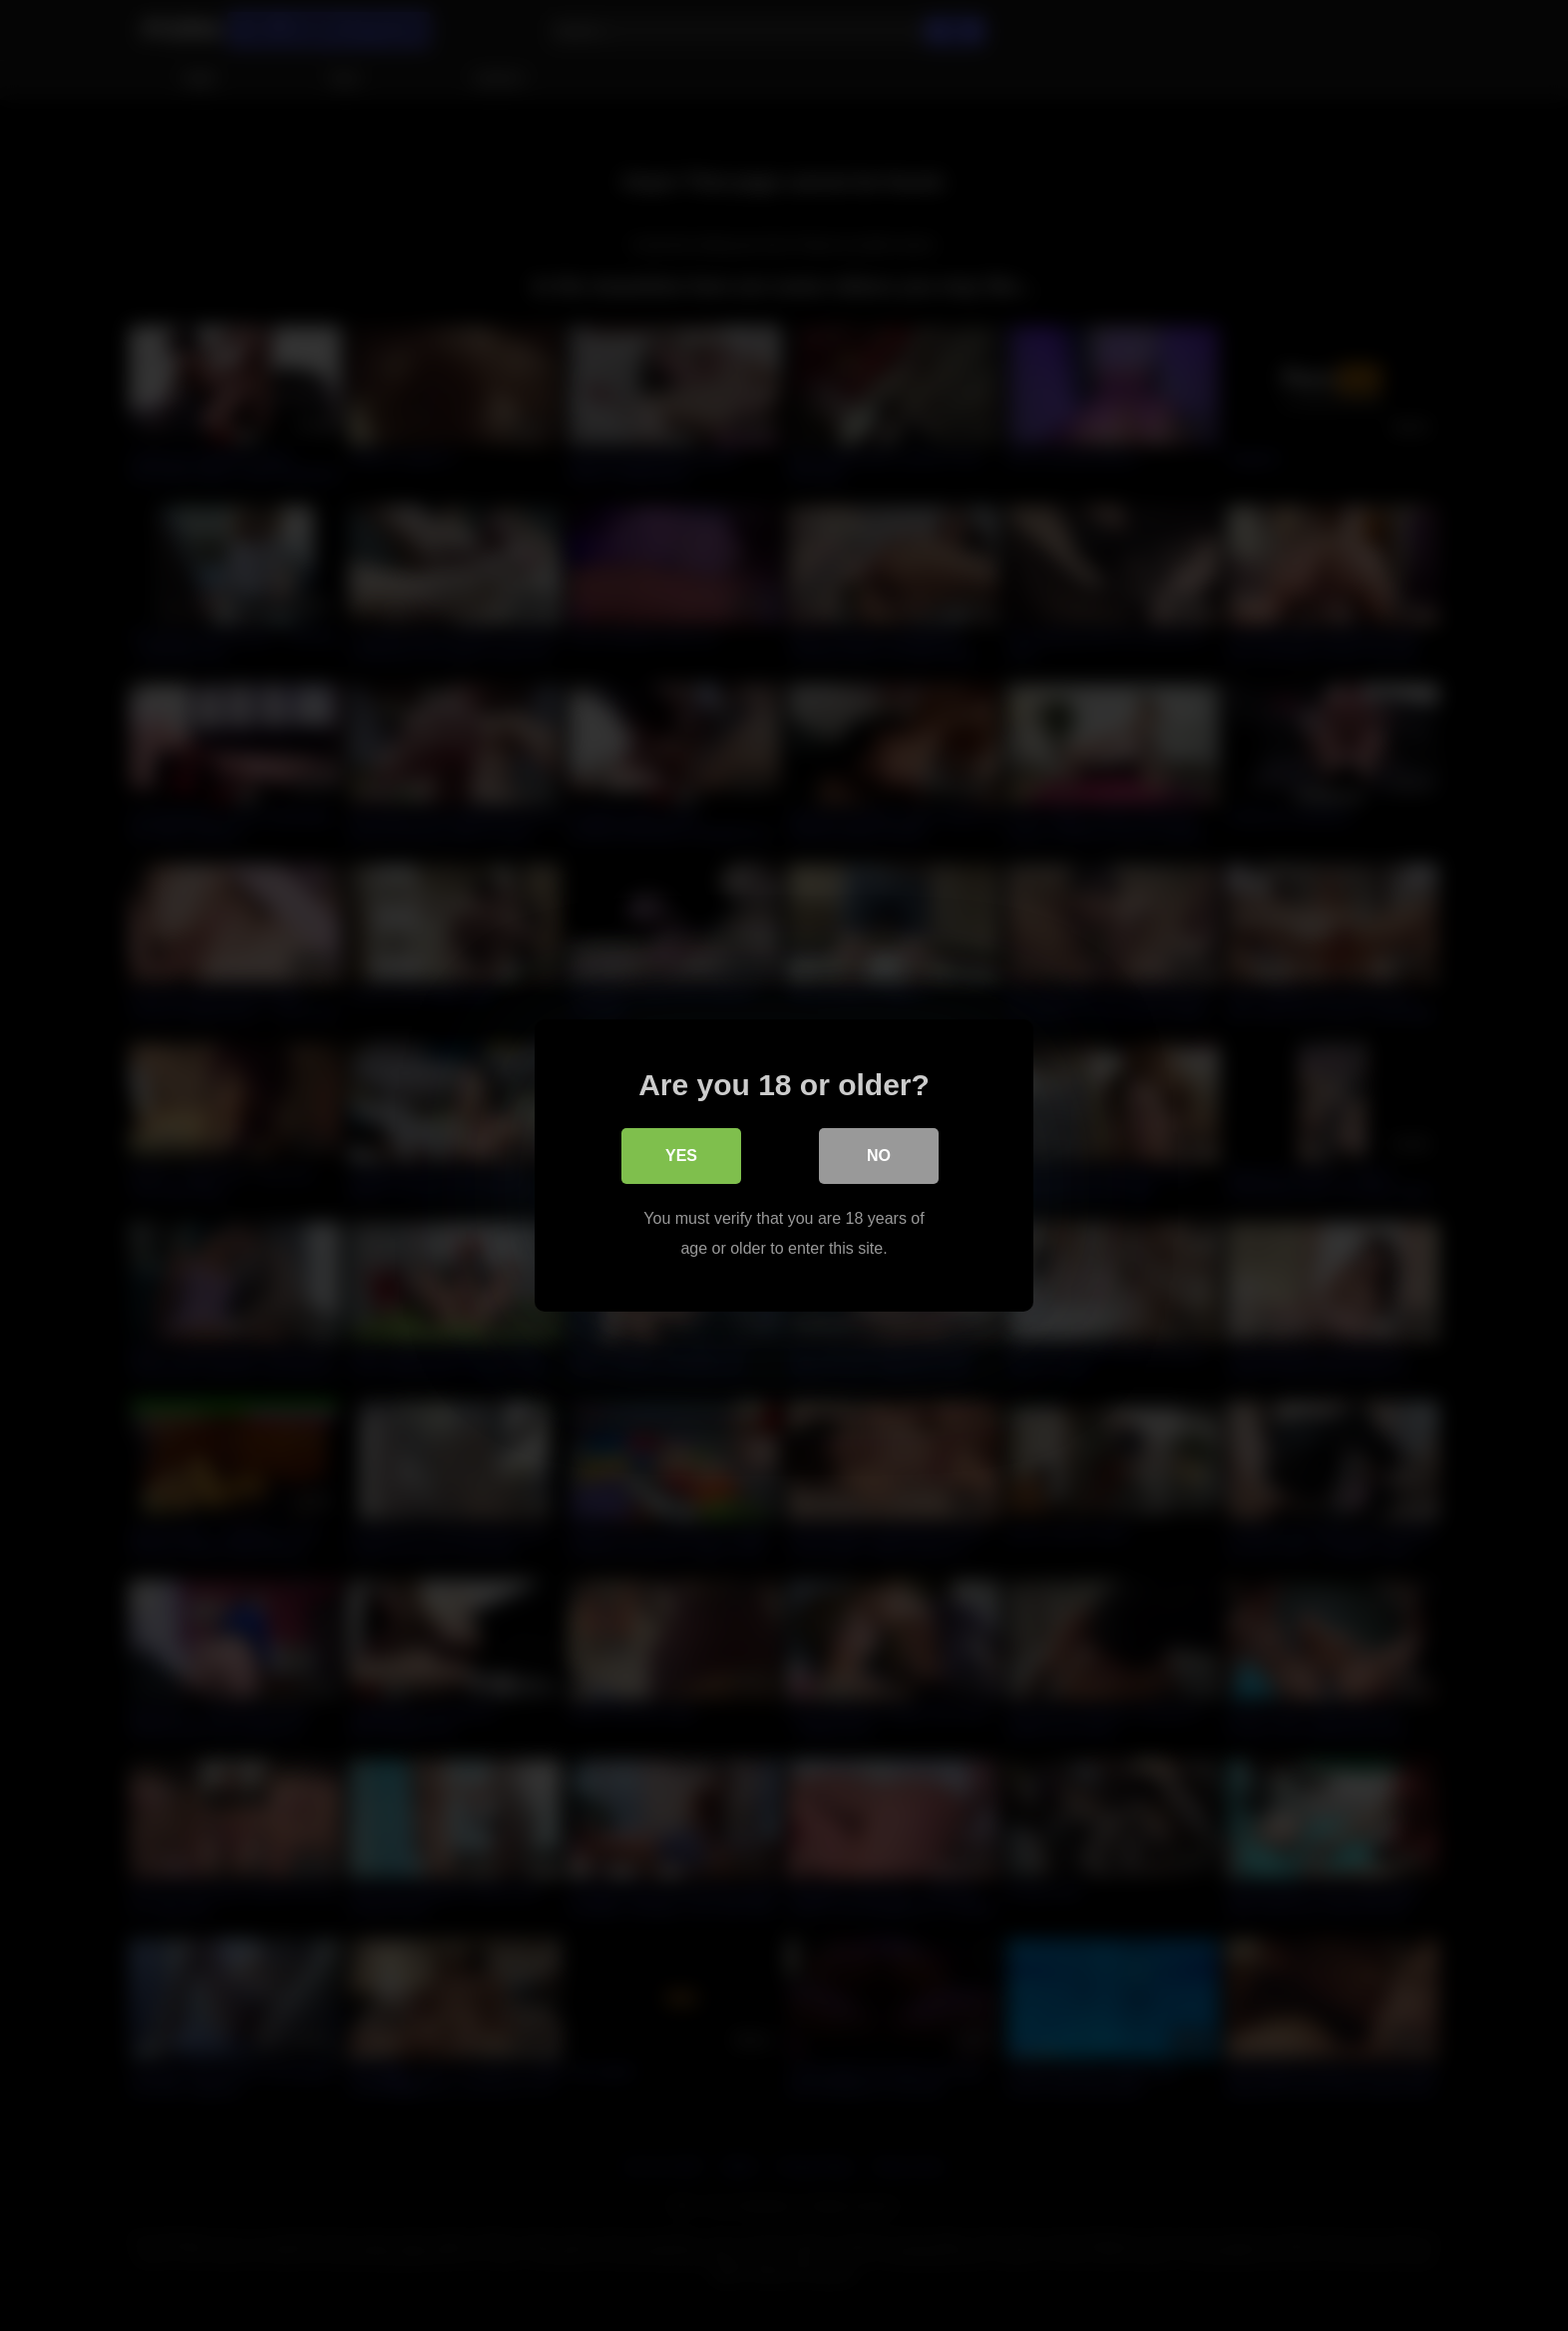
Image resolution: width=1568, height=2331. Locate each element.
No (879, 1155)
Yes (681, 1155)
